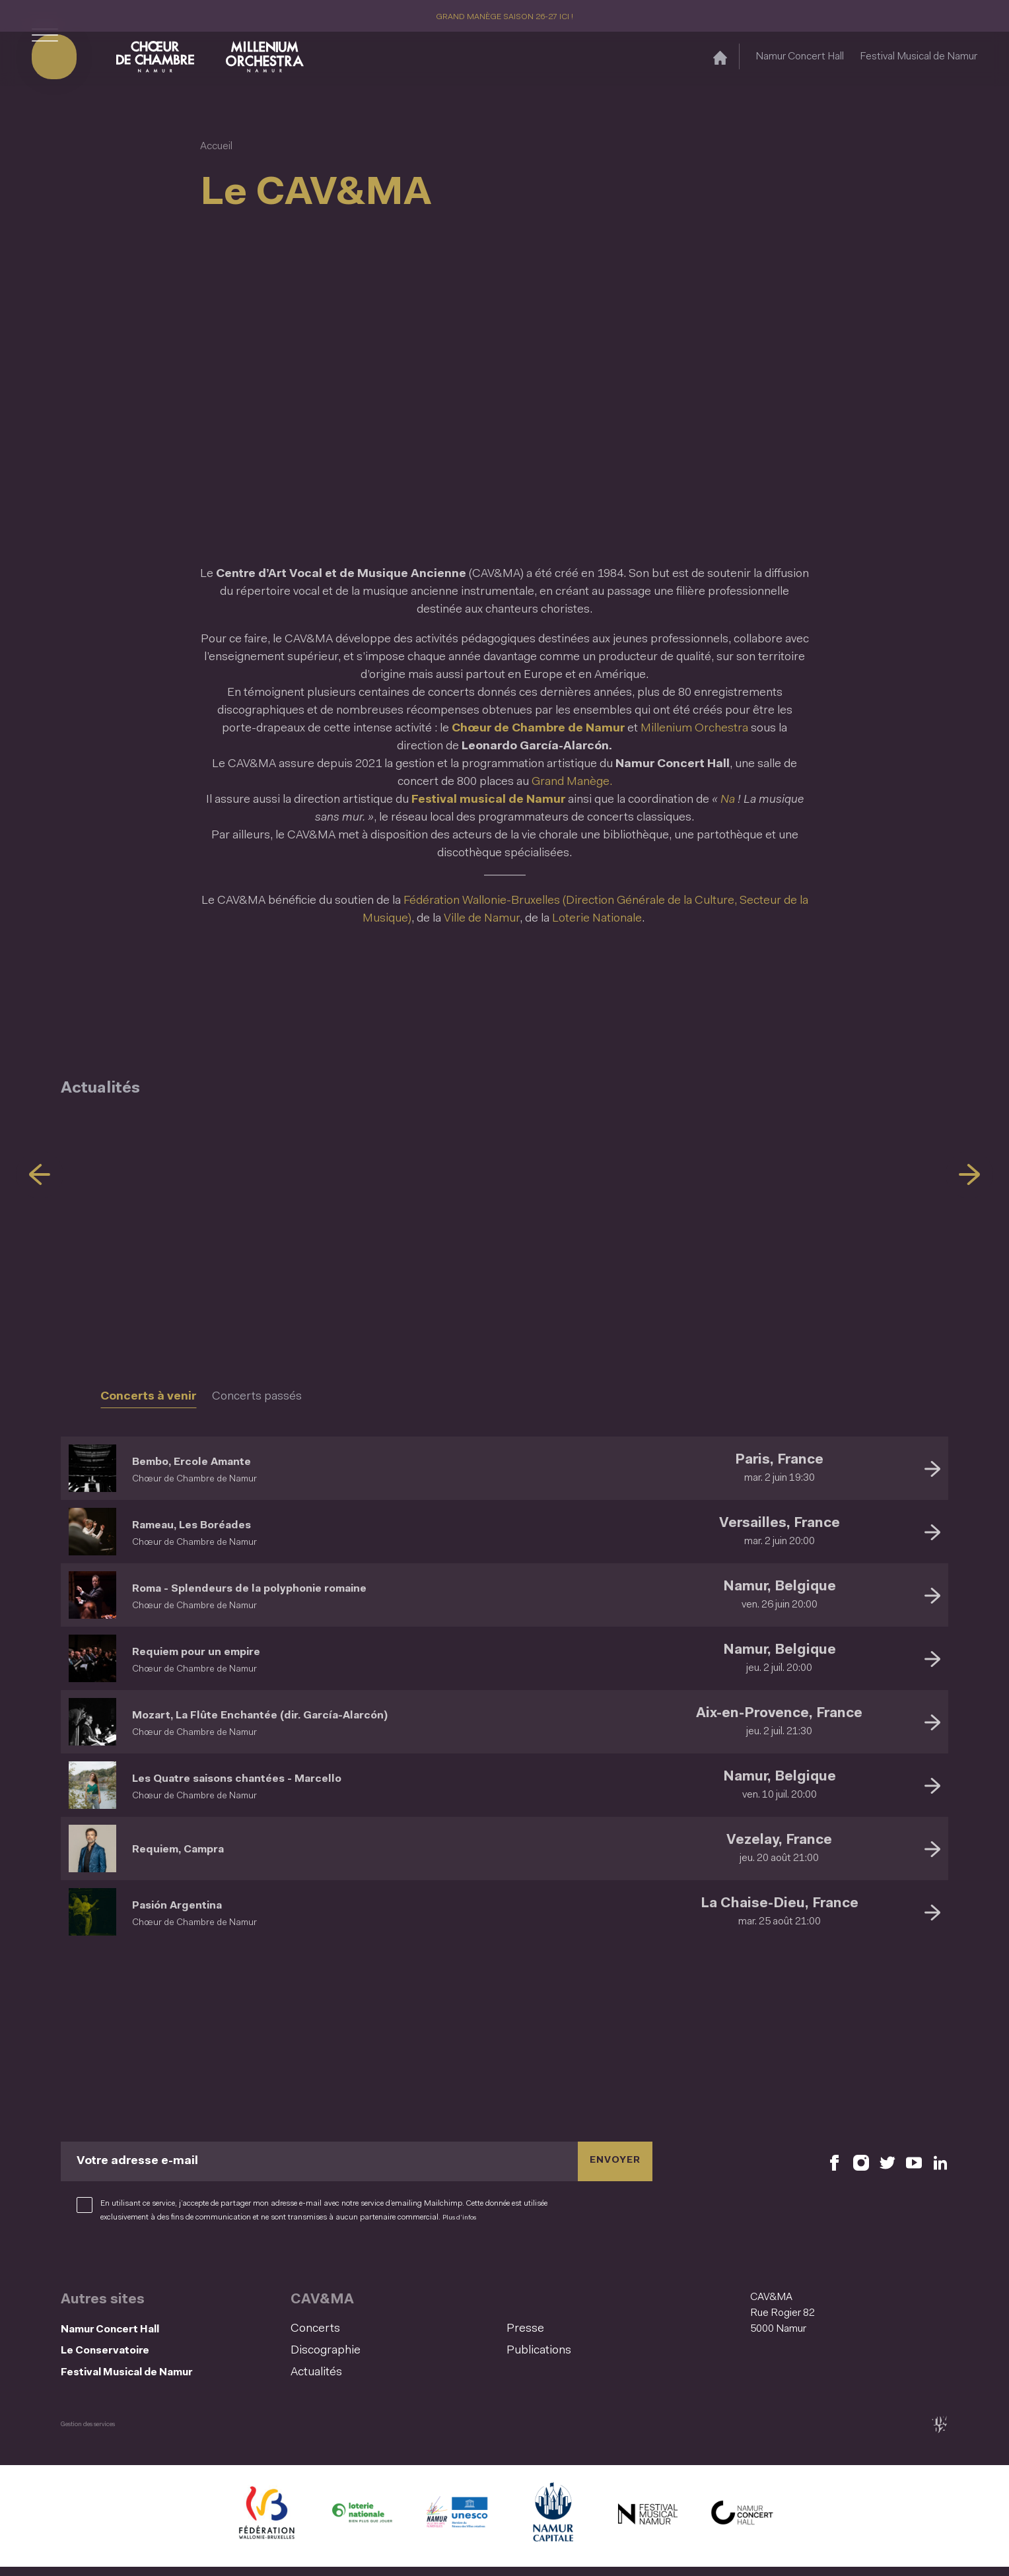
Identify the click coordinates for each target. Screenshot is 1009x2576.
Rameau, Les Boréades (220, 1524)
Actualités (316, 2373)
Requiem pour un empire (226, 1651)
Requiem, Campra (201, 1848)
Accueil (216, 146)
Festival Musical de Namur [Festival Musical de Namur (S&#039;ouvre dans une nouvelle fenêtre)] (918, 61)
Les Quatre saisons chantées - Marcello (283, 1778)
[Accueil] (720, 62)
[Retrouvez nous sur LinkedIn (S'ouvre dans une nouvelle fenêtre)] (940, 2161)
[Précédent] (39, 1174)
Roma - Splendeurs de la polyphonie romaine (304, 1588)
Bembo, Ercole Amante (222, 1461)
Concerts (315, 2329)
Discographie (326, 2351)
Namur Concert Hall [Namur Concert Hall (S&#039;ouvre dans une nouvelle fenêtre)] (799, 61)
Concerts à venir (148, 1397)
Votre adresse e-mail (137, 2161)
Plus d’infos (462, 2217)
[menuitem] (395, 2329)
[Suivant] (969, 1174)
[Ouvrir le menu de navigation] (45, 61)
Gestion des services (95, 2433)
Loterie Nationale (597, 919)
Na (729, 800)
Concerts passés (257, 1397)
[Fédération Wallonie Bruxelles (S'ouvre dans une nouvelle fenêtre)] (266, 2524)
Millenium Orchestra (694, 729)
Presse (525, 2329)
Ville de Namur (482, 919)
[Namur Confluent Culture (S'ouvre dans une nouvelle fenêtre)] (457, 2524)
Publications (538, 2351)
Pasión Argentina (198, 1905)
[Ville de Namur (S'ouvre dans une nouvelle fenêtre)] (552, 2524)
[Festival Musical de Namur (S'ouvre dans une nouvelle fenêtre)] (647, 2524)
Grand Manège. (572, 782)
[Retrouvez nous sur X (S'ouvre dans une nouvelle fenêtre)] (887, 2161)
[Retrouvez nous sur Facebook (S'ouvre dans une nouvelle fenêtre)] (834, 2161)
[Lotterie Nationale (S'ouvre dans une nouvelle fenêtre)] (362, 2524)
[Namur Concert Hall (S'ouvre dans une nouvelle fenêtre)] (742, 2524)
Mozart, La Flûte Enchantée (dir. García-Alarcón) (318, 1714)
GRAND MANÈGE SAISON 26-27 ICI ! (504, 17)
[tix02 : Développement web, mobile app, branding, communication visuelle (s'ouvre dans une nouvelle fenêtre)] (939, 2433)
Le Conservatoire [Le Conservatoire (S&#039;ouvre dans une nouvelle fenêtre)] (120, 2355)
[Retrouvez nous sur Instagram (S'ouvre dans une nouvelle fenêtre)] (861, 2161)
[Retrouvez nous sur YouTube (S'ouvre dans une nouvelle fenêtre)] (914, 2161)
